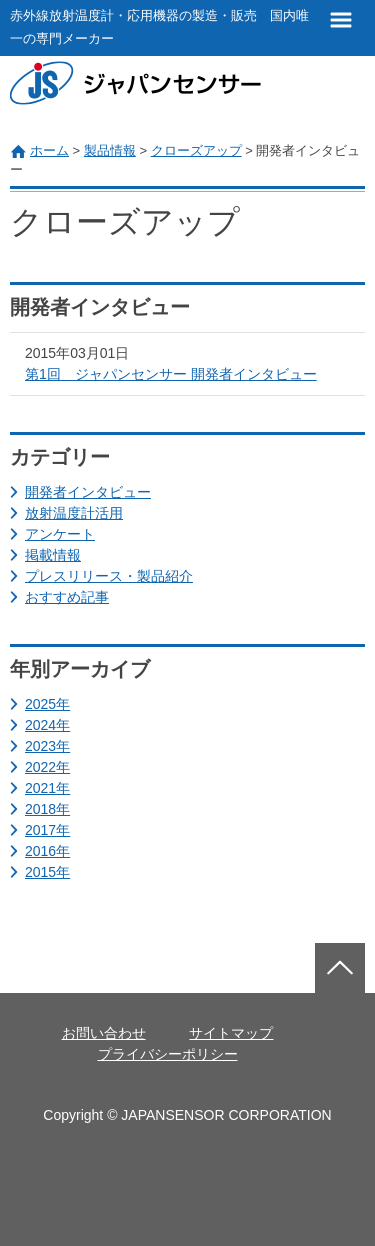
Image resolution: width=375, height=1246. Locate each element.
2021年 (47, 788)
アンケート (60, 534)
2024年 (47, 725)
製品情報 (110, 150)
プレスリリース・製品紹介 (109, 576)
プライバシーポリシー (168, 1054)
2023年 (47, 746)
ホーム (49, 150)
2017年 (47, 830)
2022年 (47, 767)
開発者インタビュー (88, 492)
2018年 (47, 809)
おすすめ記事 (67, 597)
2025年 (47, 704)
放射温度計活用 (74, 513)
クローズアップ (196, 150)
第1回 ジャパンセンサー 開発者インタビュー (171, 374)
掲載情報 (53, 555)
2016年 (47, 851)
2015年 (47, 872)
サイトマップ (231, 1033)
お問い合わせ (104, 1033)
